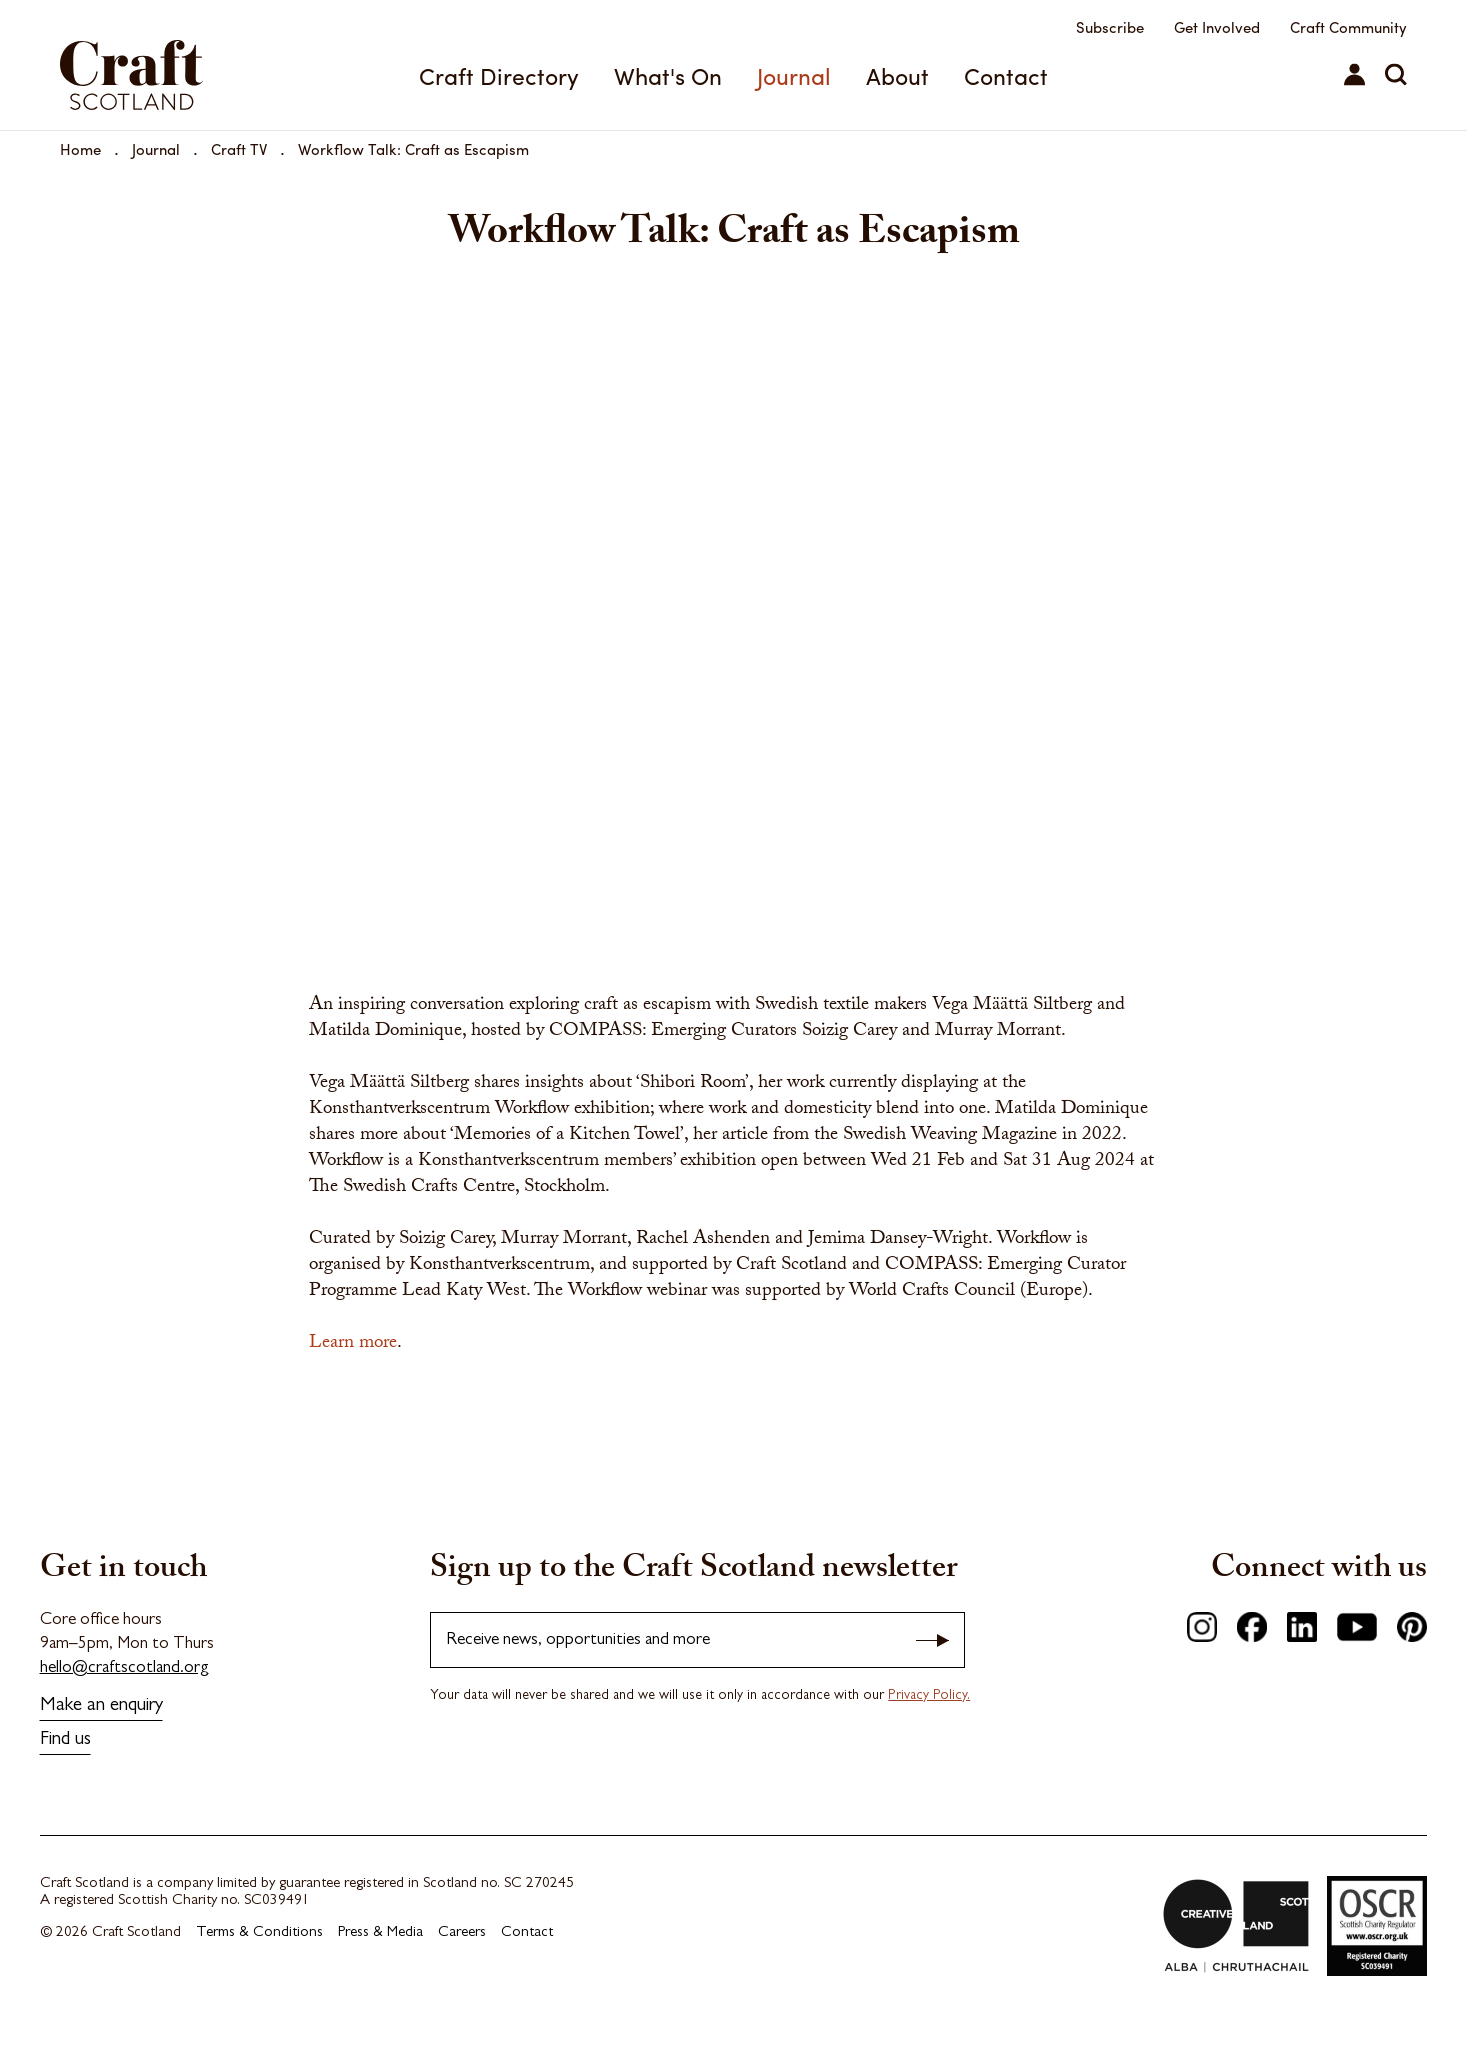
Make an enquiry (101, 1706)
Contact (1006, 75)
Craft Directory (499, 75)
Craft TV (239, 149)
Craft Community (1348, 27)
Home (80, 149)
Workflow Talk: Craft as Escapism (413, 149)
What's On (668, 75)
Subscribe (1110, 27)
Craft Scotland (131, 75)
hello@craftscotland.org (124, 1668)
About (897, 75)
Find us (65, 1740)
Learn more (353, 1344)
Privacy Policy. (929, 1696)
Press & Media (380, 1933)
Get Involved (1217, 27)
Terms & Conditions (259, 1933)
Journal (794, 75)
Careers (462, 1933)
